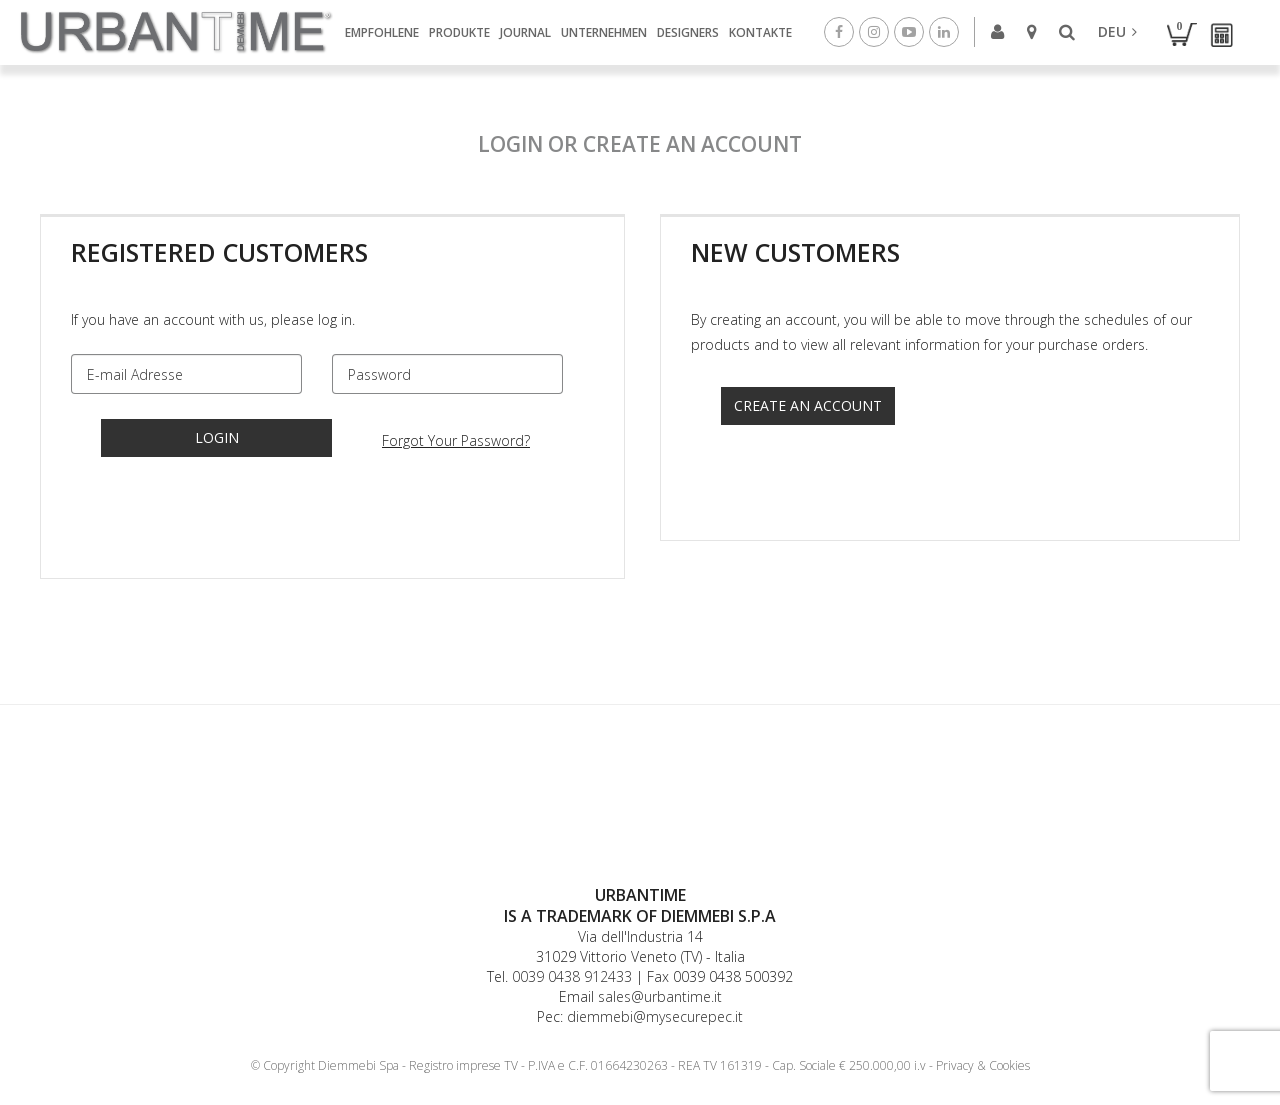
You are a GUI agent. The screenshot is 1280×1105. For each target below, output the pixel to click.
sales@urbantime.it (660, 996)
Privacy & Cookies (983, 1065)
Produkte (459, 32)
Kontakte (760, 32)
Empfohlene (382, 32)
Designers (688, 32)
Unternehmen (604, 32)
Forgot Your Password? (456, 440)
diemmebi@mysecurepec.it (655, 1016)
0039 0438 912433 (572, 976)
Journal (525, 32)
